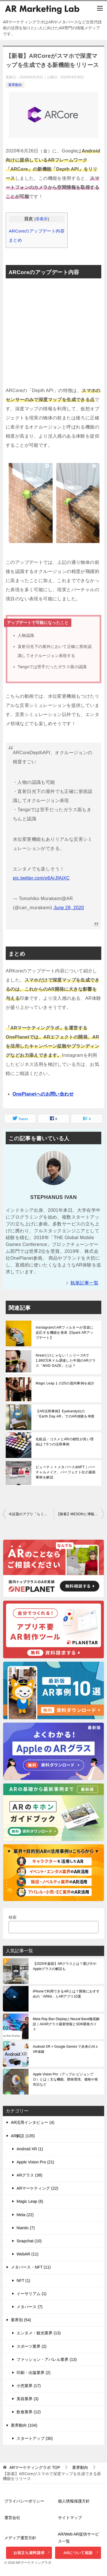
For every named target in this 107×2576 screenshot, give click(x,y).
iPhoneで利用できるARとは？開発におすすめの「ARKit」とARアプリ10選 (66, 1993)
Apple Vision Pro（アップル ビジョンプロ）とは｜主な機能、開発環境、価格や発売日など (65, 2079)
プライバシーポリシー (24, 2501)
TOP (34, 2467)
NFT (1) (23, 2280)
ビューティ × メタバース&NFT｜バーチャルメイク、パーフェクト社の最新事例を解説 (66, 1472)
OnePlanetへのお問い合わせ (43, 1094)
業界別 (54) (21, 2320)
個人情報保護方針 (74, 2501)
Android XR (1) (30, 2149)
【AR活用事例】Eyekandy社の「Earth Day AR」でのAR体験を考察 (65, 1413)
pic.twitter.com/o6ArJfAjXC (41, 878)
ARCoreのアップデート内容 (36, 231)
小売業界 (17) (29, 2385)
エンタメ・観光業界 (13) (39, 2333)
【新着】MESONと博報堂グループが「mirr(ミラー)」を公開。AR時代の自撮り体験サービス (80, 1514)
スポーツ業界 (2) (32, 2346)
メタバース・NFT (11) (31, 2267)
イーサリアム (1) (32, 2293)
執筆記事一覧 (84, 1282)
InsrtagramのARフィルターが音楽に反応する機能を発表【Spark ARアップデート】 (65, 1332)
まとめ (15, 240)
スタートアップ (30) (35, 2438)
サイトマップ (70, 2517)
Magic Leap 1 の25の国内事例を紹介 (65, 1383)
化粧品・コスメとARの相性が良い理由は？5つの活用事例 (65, 1441)
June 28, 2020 (69, 907)
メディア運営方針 (20, 2538)
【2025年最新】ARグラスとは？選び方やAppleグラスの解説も (64, 1966)
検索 (13, 1917)
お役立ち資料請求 (31, 2553)
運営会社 (12, 2517)
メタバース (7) (30, 2306)
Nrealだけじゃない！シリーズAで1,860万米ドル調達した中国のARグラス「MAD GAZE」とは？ (66, 1360)
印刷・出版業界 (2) (34, 2372)
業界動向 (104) (24, 2425)
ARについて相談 (81, 2553)
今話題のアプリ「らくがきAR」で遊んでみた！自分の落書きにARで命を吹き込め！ (31, 1514)
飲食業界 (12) (29, 2412)
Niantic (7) (26, 2228)
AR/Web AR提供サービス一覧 (78, 2538)
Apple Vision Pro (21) (35, 2162)
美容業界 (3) (28, 2398)
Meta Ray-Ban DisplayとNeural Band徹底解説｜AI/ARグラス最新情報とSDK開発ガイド (66, 2024)
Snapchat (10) (29, 2241)
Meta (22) (25, 2214)
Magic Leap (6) (30, 2201)
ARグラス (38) (29, 2175)
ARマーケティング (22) (37, 2188)
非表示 (42, 219)
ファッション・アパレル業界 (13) (47, 2359)
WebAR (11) (28, 2254)
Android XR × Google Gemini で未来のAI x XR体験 (65, 2049)
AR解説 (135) (23, 2136)
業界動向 (15, 85)
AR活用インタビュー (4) (32, 2122)
